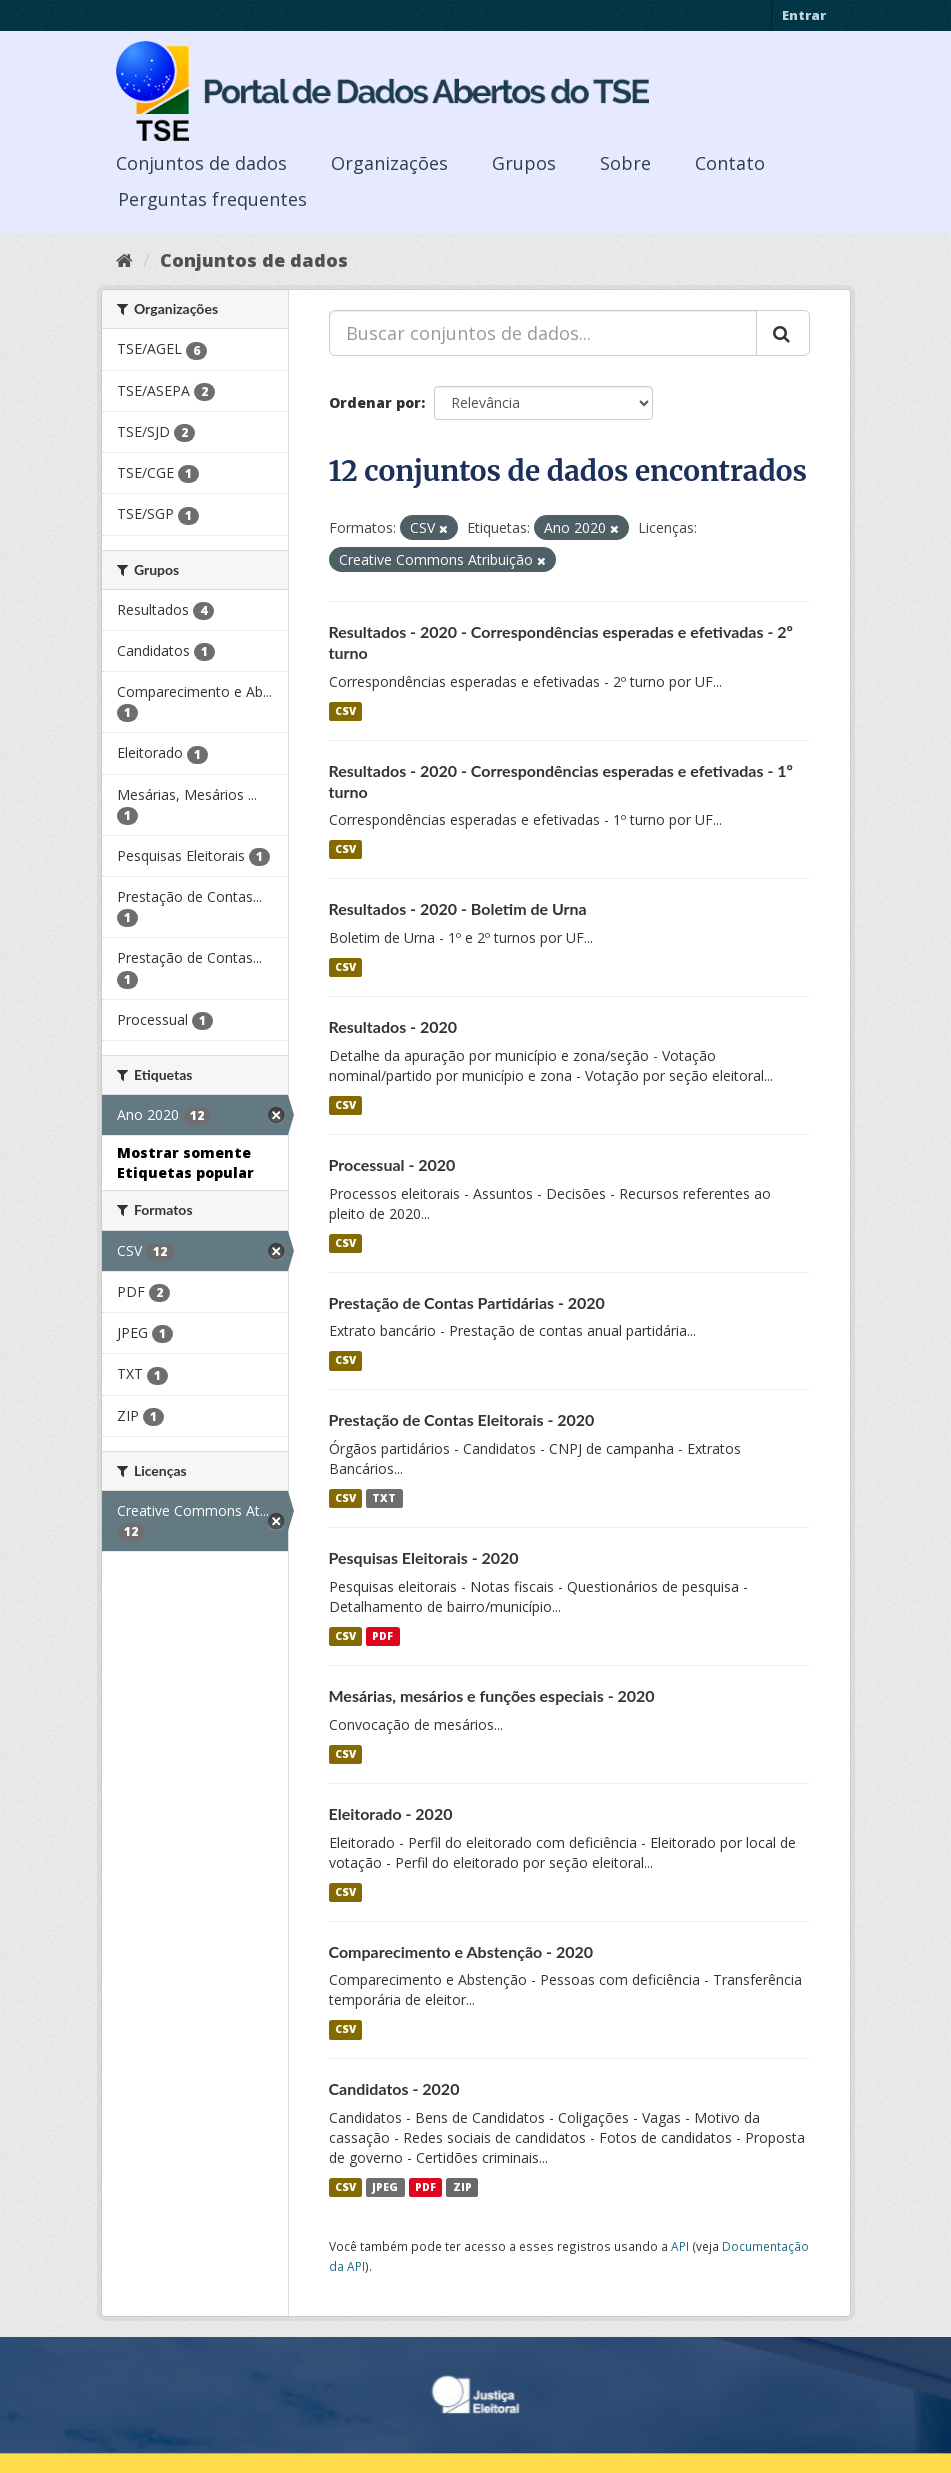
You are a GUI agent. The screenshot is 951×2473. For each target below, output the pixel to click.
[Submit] (783, 333)
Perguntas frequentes (212, 199)
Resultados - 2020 (393, 1026)
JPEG (385, 2187)
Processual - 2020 (392, 1164)
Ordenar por (375, 402)
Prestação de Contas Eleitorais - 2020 (462, 1419)
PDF (382, 1636)
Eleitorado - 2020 (391, 1813)
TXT (384, 1498)
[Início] (124, 260)
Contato (730, 163)
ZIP (462, 2187)
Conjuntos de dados (201, 163)
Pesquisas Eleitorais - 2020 (424, 1557)
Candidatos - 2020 (394, 2088)
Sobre (625, 163)
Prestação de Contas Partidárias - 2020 (467, 1302)
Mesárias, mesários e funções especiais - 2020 (492, 1695)
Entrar (804, 15)
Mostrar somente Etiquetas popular (185, 1162)
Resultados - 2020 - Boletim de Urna (458, 908)
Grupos (524, 163)
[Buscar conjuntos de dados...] (543, 333)
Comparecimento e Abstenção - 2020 (461, 1951)
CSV (345, 711)
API (680, 2246)
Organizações (389, 163)
